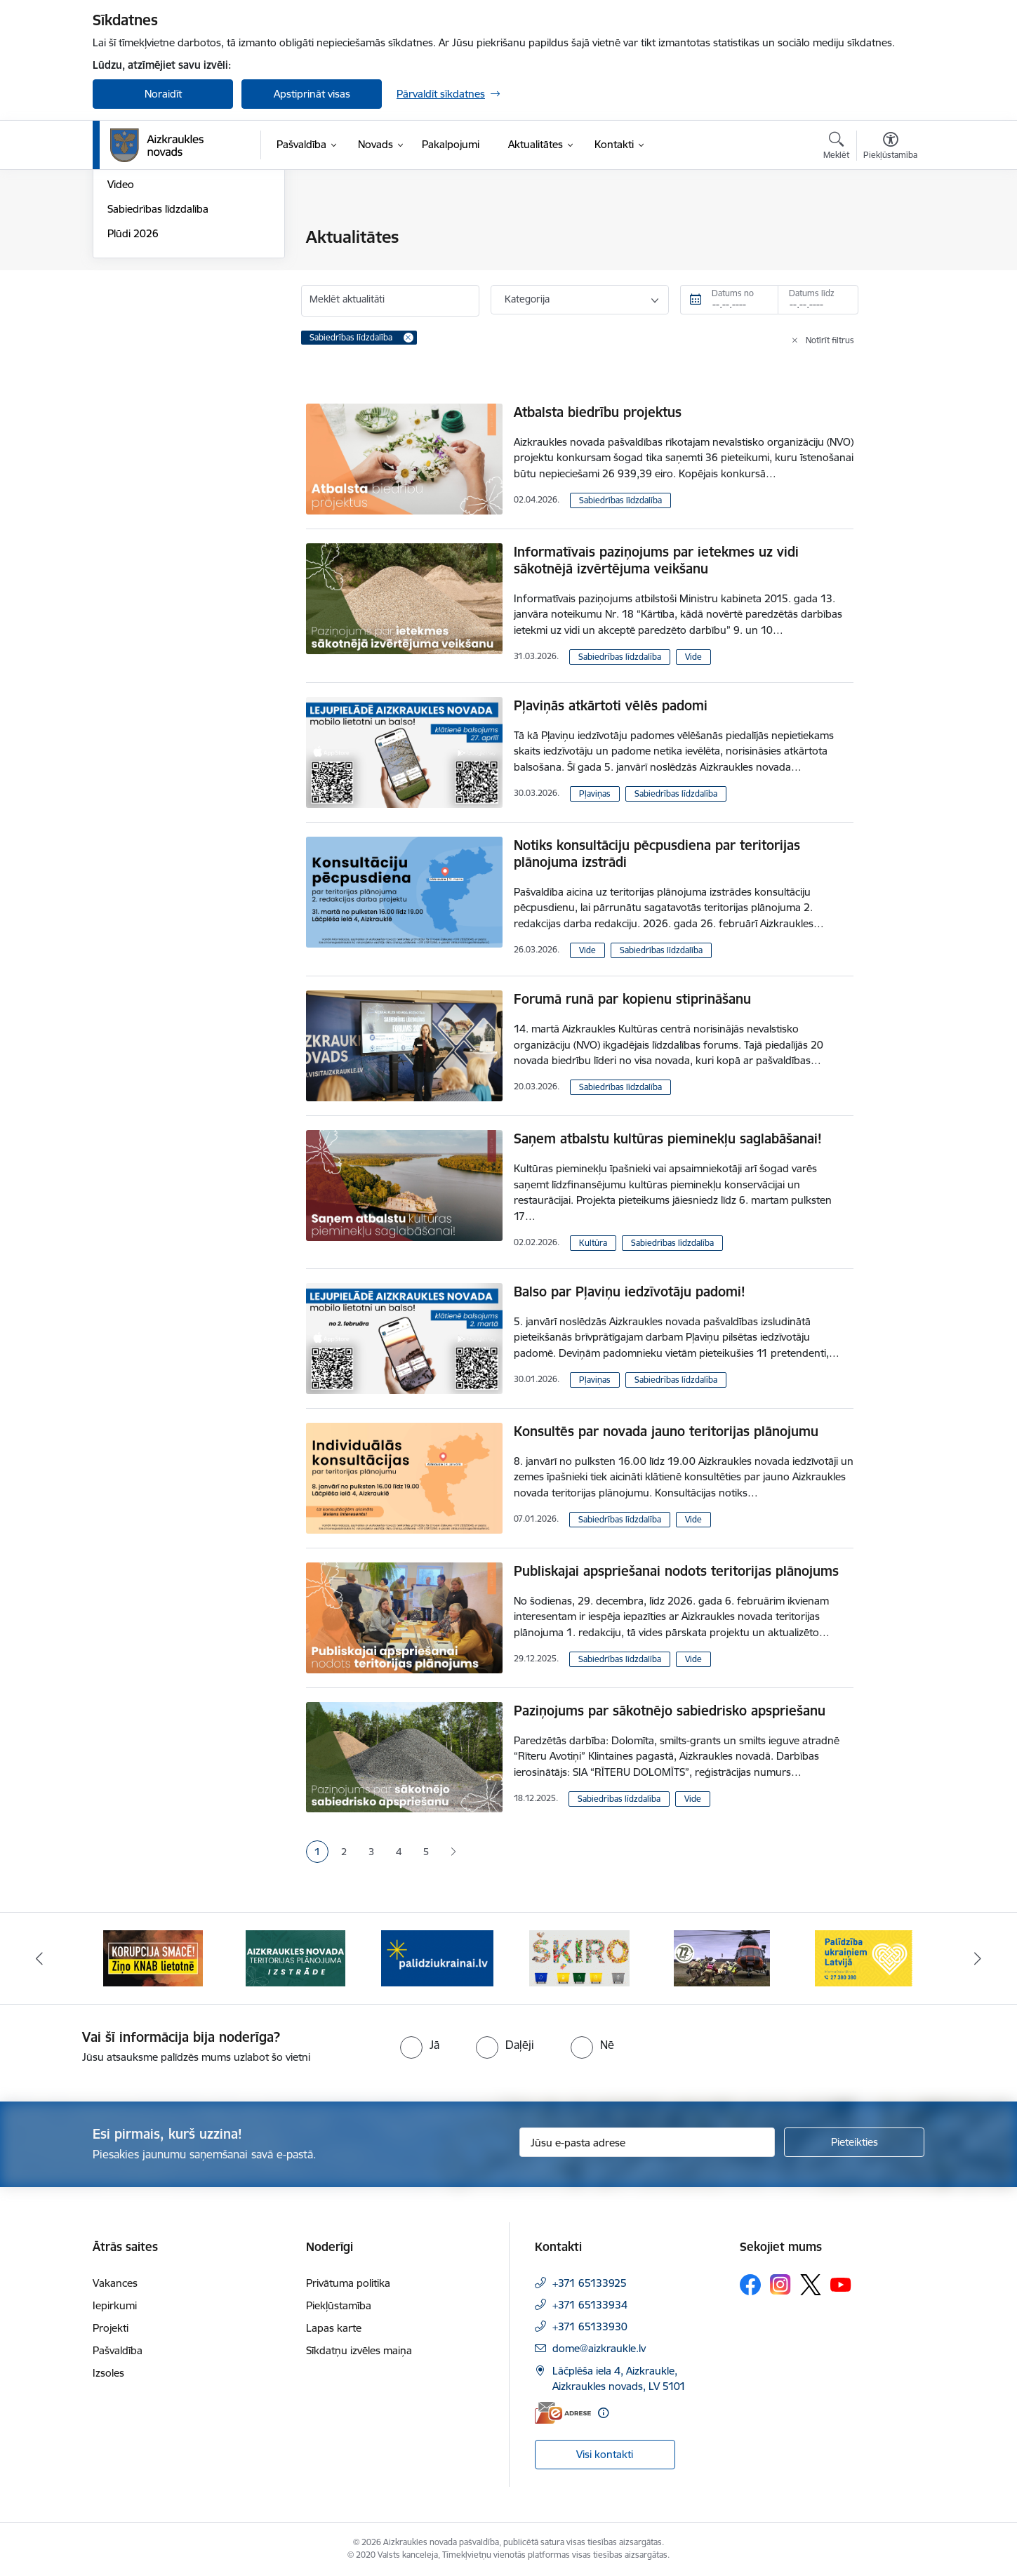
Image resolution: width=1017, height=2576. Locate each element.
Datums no (733, 293)
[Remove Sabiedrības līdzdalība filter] (408, 338)
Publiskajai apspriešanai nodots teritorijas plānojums (676, 1570)
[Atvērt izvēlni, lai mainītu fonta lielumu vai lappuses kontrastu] (890, 147)
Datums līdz (812, 293)
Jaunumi (127, 262)
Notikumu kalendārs (155, 238)
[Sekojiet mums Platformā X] (810, 2284)
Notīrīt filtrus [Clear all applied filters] (830, 340)
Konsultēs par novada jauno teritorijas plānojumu (666, 1431)
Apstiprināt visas (312, 93)
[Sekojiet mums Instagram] (780, 2284)
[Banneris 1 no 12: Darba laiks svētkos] (153, 1957)
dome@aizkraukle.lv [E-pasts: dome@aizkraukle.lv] (599, 2348)
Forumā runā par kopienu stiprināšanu (632, 998)
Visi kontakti (604, 2454)
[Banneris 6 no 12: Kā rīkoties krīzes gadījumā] (864, 1957)
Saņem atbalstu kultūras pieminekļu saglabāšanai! (668, 1138)
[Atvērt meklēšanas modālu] (836, 147)
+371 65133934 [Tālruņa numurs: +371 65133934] (589, 2304)
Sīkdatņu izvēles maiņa (359, 2350)
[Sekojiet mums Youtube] (840, 2284)
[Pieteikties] (854, 2142)
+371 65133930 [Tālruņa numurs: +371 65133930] (589, 2326)
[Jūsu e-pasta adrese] (647, 2142)
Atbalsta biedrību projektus (598, 412)
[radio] (419, 2044)
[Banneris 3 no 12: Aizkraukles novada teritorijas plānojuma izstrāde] (437, 1957)
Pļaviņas (595, 793)
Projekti (110, 2328)
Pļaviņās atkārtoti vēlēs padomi (610, 705)
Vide (693, 656)
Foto (118, 311)
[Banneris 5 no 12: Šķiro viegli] (722, 1957)
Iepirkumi (115, 2305)
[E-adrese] (563, 2412)
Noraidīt (163, 93)
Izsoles (108, 2372)
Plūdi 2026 (133, 384)
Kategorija (527, 299)
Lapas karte (333, 2328)
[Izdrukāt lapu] (890, 231)
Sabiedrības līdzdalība (157, 359)
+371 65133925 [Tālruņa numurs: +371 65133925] (589, 2283)
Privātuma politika (348, 2283)
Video (120, 336)
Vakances (115, 2283)
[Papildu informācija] (603, 2413)
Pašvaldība (117, 2350)
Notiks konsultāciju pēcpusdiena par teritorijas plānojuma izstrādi (657, 853)
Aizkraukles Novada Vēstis (168, 286)
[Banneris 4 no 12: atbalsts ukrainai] (580, 1957)
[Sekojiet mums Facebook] (750, 2284)
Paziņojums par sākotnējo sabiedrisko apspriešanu (669, 1710)
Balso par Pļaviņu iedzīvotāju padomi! (629, 1291)
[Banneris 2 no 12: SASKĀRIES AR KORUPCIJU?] (295, 1957)
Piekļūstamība (338, 2305)
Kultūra (593, 1242)
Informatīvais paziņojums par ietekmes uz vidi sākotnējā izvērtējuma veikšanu (656, 560)
